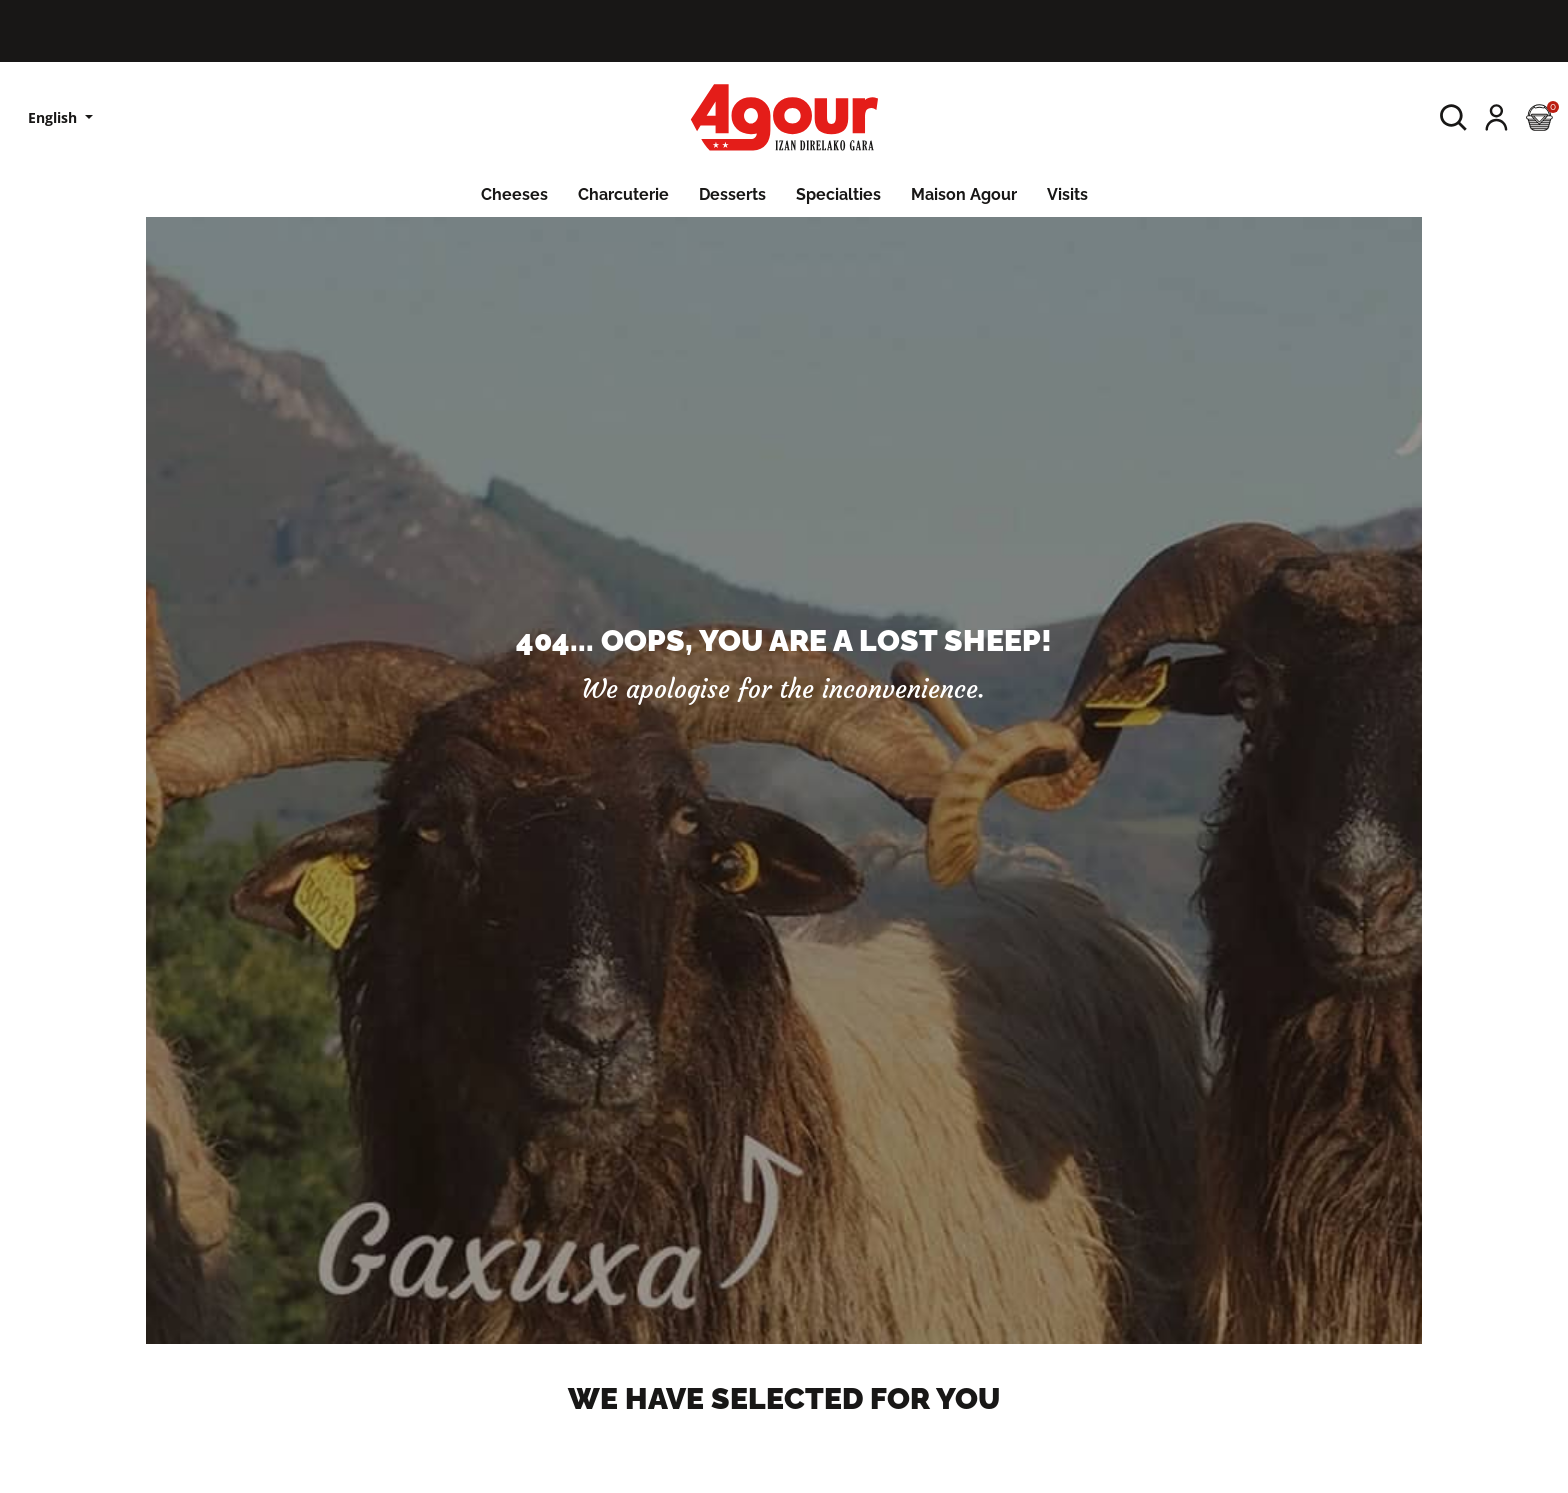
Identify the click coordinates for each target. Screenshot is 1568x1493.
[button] (1453, 117)
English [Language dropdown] (54, 117)
